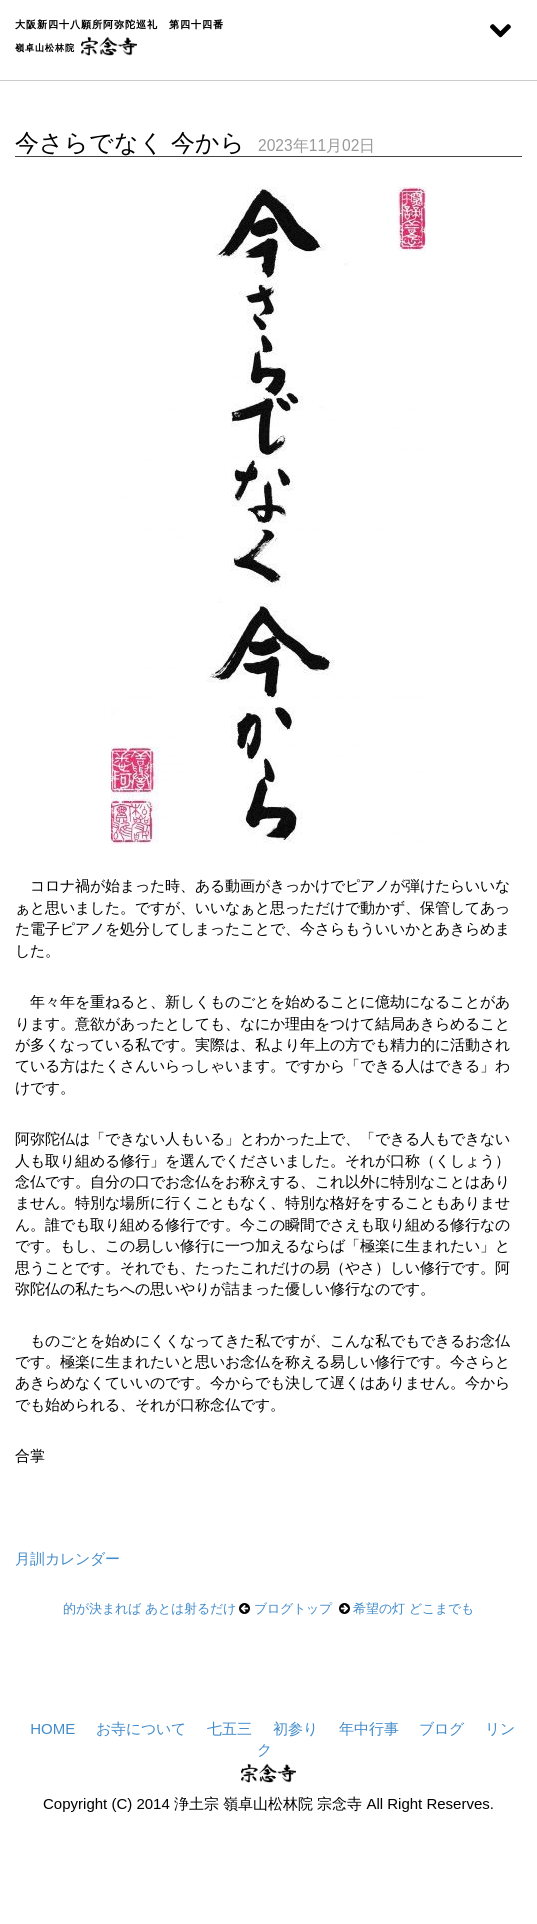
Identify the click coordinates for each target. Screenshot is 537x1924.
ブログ (442, 1728)
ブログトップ (293, 1608)
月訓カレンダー (67, 1558)
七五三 (229, 1728)
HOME (53, 1728)
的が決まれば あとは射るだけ (149, 1608)
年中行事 (368, 1728)
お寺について (141, 1728)
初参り (295, 1728)
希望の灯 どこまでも (413, 1608)
